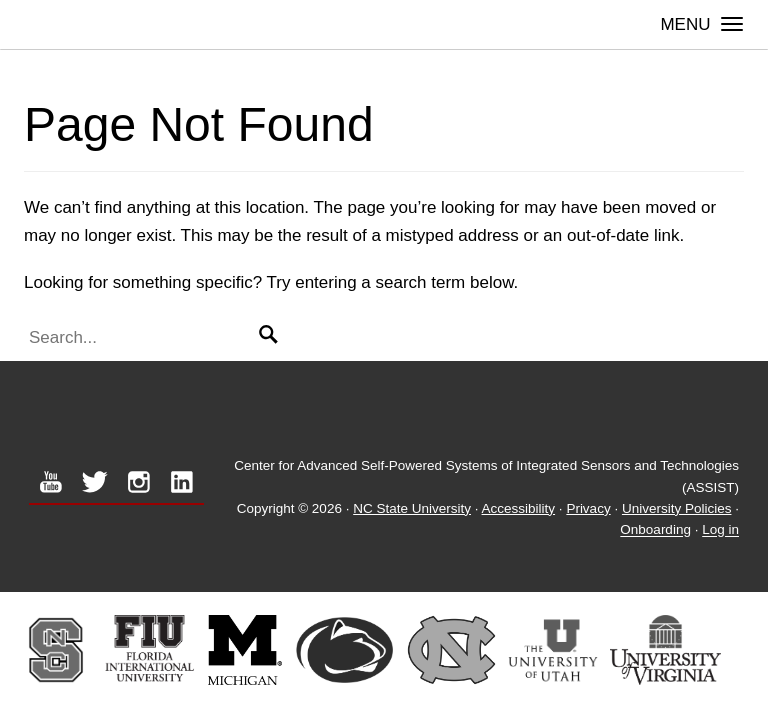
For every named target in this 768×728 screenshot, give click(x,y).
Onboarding (655, 530)
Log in (720, 530)
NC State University (412, 508)
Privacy (588, 508)
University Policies (677, 508)
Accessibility (519, 508)
